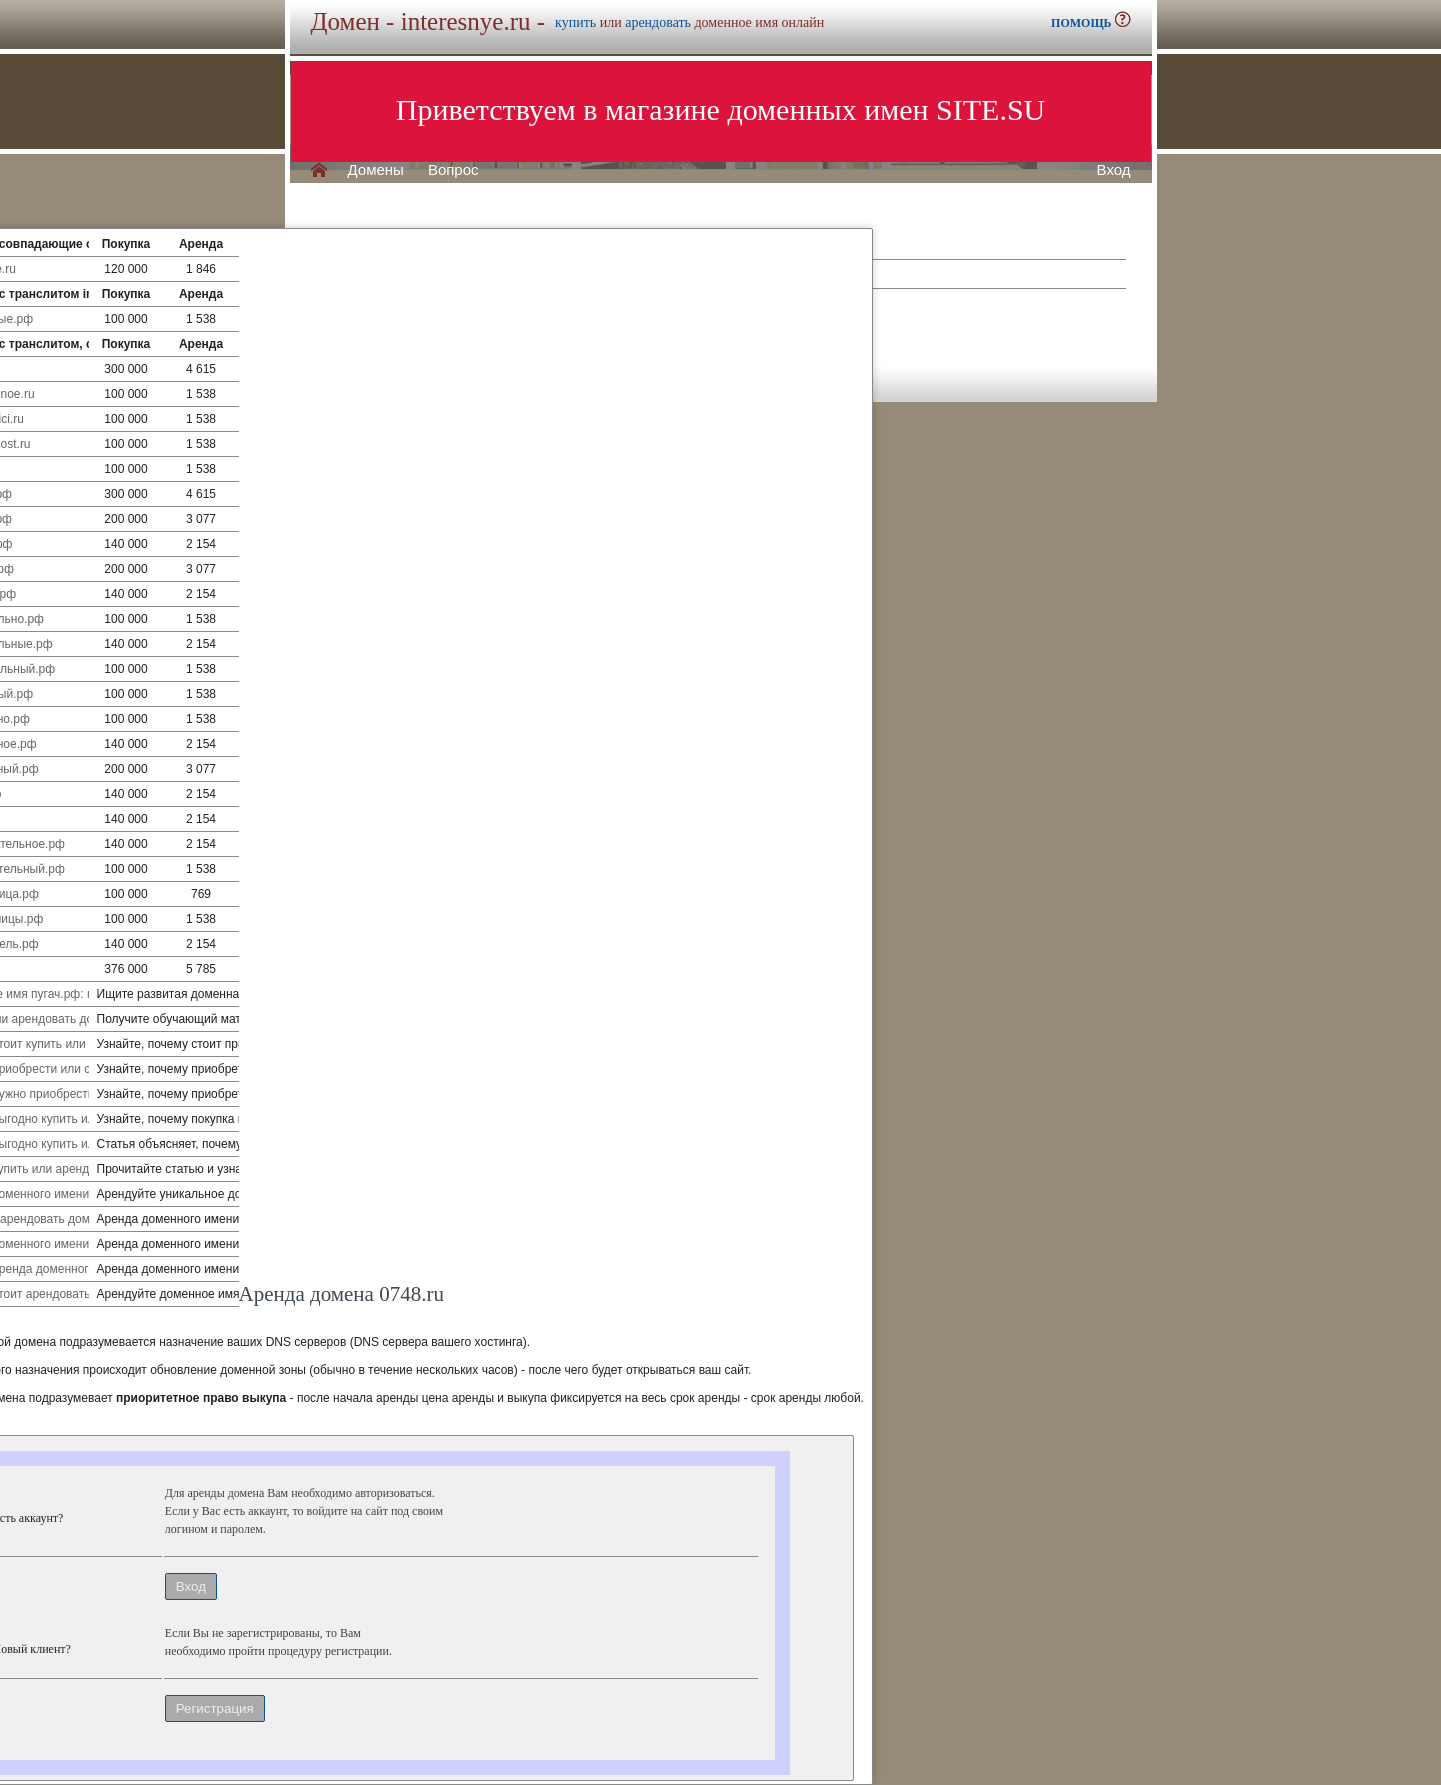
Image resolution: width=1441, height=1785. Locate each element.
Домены (376, 170)
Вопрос (453, 170)
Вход (1114, 170)
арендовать (658, 22)
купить (575, 22)
